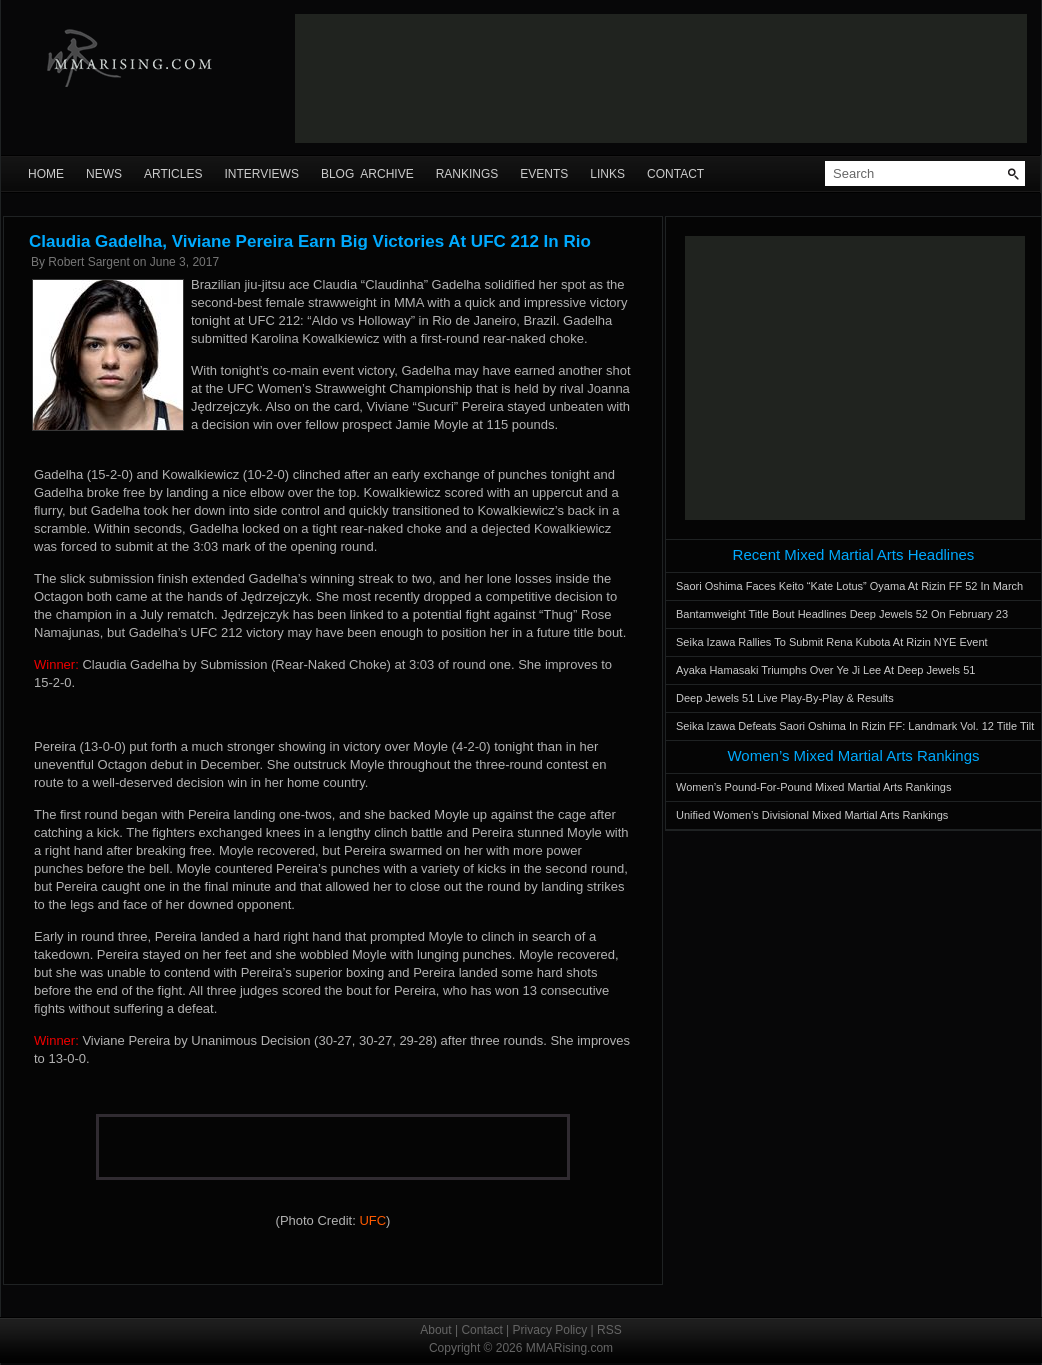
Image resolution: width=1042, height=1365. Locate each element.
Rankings (467, 174)
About (435, 1330)
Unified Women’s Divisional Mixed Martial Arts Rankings (812, 815)
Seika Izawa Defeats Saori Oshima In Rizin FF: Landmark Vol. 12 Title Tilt (855, 726)
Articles (173, 174)
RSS (609, 1330)
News (104, 174)
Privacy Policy (550, 1330)
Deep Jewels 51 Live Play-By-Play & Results (785, 698)
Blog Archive (367, 174)
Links (607, 174)
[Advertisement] (367, 78)
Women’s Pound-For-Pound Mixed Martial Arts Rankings (813, 787)
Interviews (261, 174)
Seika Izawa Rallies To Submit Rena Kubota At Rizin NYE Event (832, 642)
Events (544, 174)
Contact (675, 174)
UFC (372, 1220)
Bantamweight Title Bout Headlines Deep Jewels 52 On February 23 (842, 614)
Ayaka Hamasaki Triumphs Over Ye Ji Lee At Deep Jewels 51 (825, 670)
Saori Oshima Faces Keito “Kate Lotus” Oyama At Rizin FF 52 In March (849, 586)
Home (46, 174)
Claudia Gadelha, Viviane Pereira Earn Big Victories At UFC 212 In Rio (310, 241)
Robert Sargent (88, 262)
